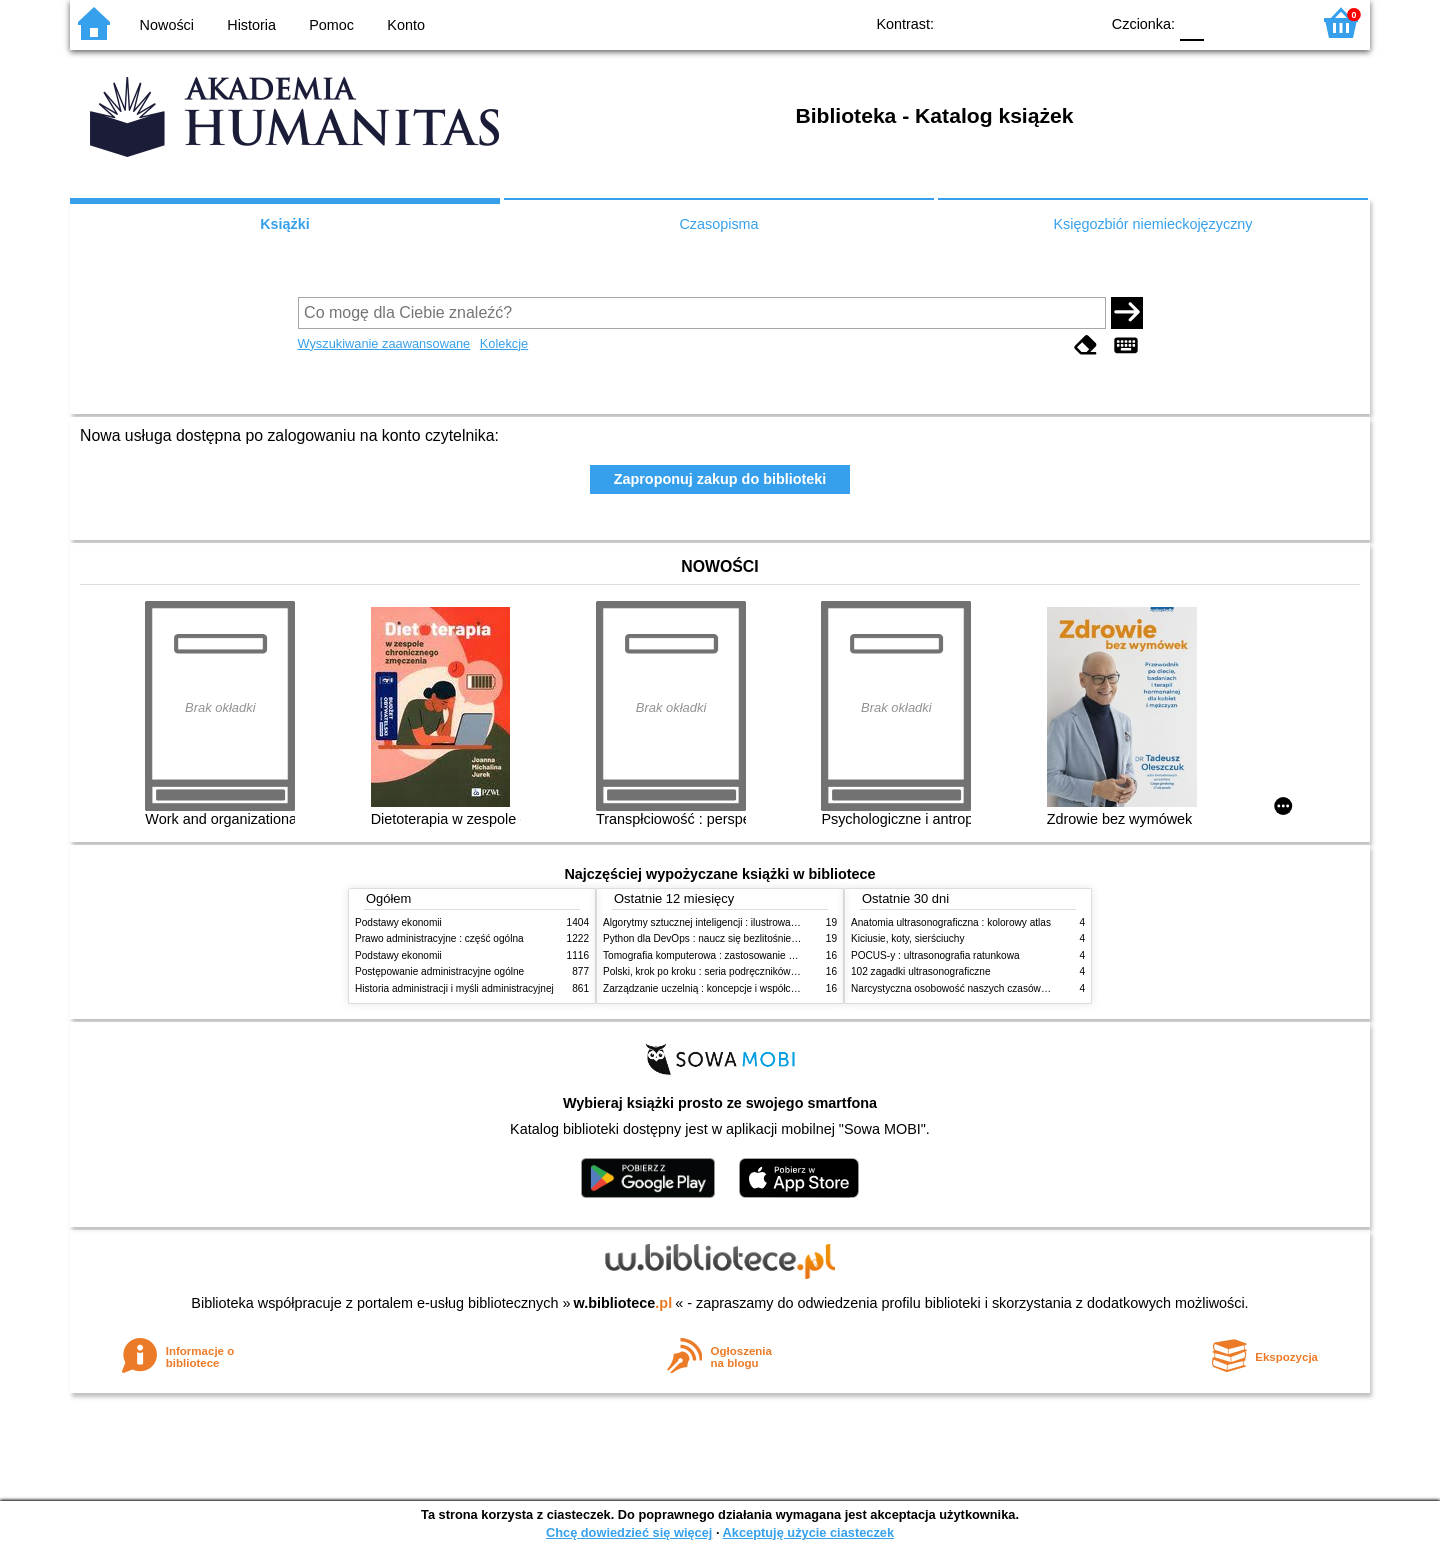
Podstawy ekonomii (398, 922)
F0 (1191, 22)
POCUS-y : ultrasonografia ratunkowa (935, 955)
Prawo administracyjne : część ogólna (439, 938)
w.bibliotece (623, 1303)
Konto (406, 25)
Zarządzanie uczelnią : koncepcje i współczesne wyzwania (733, 988)
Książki (285, 224)
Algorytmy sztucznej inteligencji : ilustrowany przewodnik (729, 922)
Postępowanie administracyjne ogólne (439, 971)
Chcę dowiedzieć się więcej (629, 1532)
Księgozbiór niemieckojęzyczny (1152, 224)
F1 (1226, 22)
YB (1037, 22)
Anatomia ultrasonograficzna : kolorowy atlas (951, 922)
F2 (1272, 22)
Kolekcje (504, 343)
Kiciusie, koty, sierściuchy (908, 938)
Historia (251, 25)
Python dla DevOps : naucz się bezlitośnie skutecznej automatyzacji (754, 938)
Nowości (167, 25)
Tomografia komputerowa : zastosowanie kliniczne (715, 955)
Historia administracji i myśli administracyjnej (454, 988)
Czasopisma (718, 224)
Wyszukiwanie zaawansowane (384, 343)
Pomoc (331, 25)
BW (997, 22)
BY (1077, 22)
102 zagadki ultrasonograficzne (921, 971)
